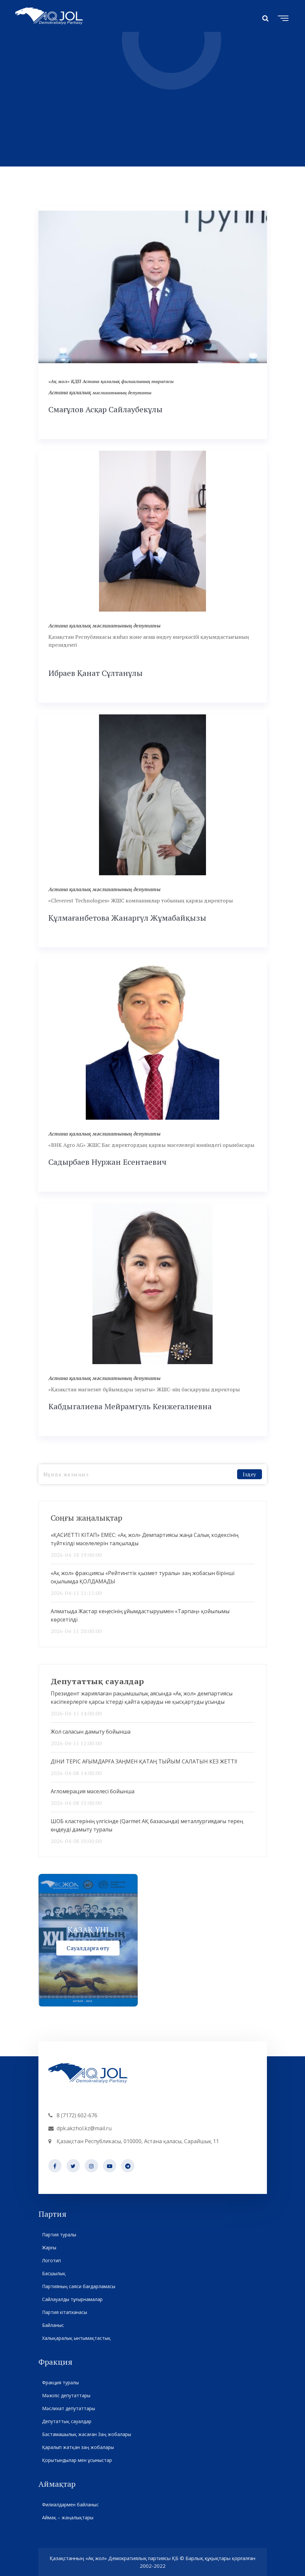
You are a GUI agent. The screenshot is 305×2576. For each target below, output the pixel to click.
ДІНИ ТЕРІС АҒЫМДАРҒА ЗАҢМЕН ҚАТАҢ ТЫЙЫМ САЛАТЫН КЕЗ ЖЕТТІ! (144, 1761)
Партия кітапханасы (64, 2312)
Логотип (51, 2260)
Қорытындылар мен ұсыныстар (77, 2460)
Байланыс (53, 2325)
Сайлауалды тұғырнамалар (72, 2299)
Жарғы (49, 2247)
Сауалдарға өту (88, 1948)
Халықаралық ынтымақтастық (76, 2338)
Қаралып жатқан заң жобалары (78, 2447)
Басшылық (54, 2273)
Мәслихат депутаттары (68, 2408)
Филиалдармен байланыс (70, 2504)
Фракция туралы (60, 2382)
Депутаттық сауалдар (66, 2421)
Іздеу (249, 1474)
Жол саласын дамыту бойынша (90, 1731)
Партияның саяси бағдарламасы (78, 2286)
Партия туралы (59, 2234)
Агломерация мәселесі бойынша (92, 1791)
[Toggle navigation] (282, 17)
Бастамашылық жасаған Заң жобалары (86, 2434)
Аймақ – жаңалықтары (67, 2517)
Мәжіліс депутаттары (66, 2395)
